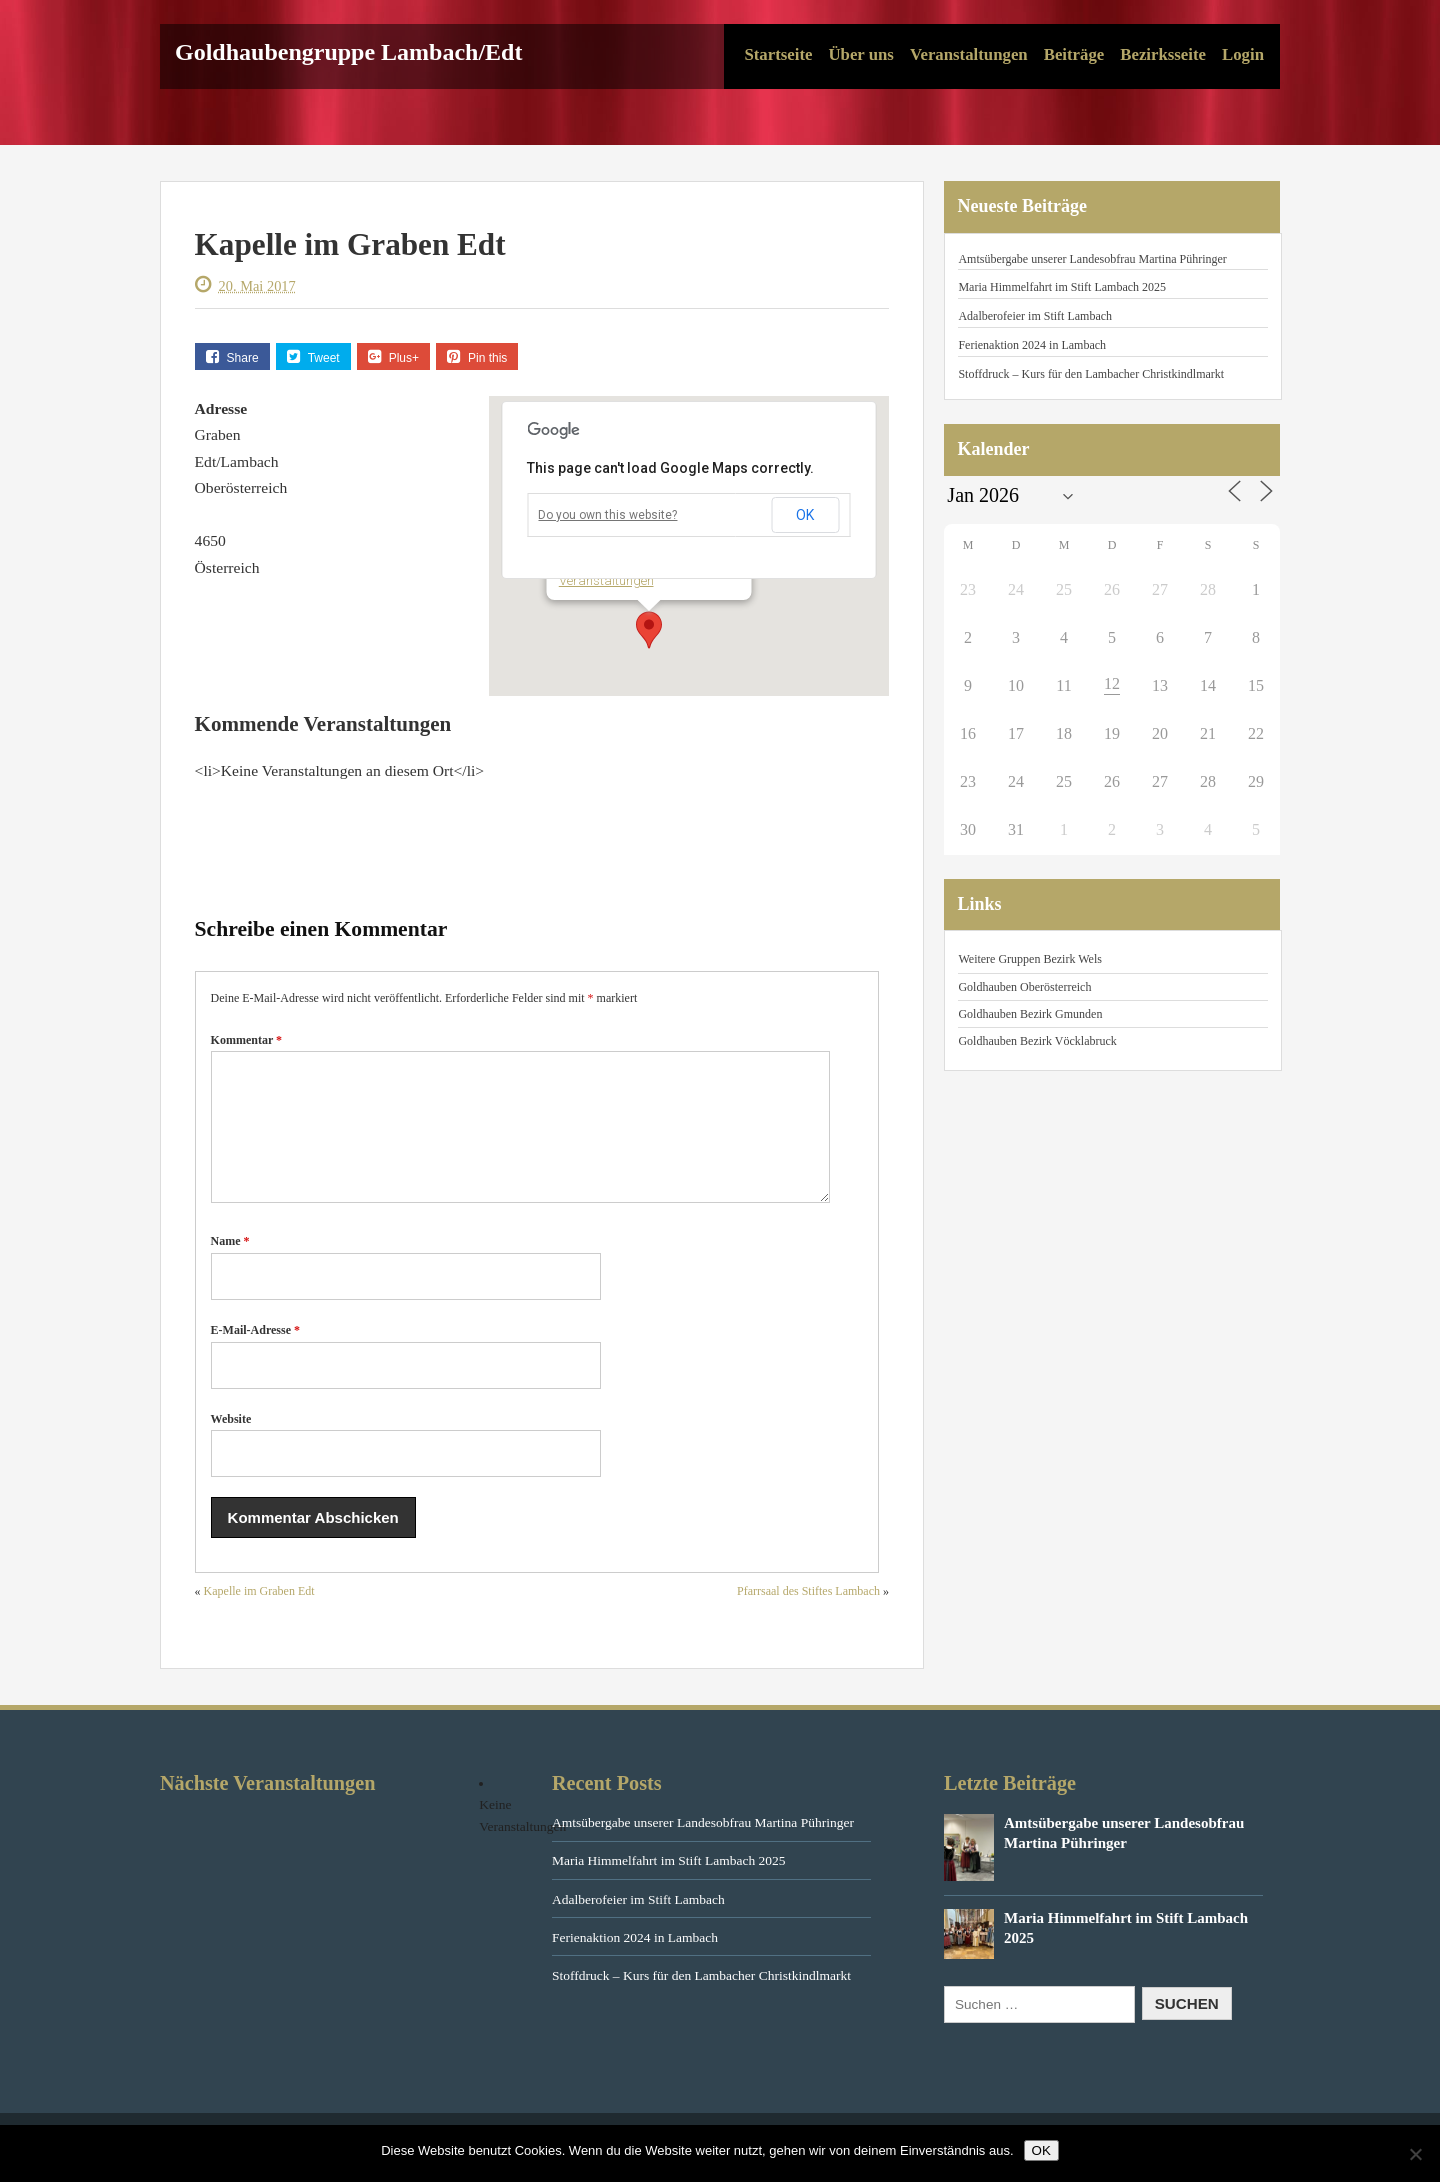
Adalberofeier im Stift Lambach (1035, 316)
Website (231, 1443)
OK (805, 515)
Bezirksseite (1163, 54)
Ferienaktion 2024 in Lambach (1032, 345)
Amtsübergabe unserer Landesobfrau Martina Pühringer (1092, 259)
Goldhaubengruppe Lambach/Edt (348, 52)
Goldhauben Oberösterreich (1024, 987)
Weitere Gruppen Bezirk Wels (1029, 959)
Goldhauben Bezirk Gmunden (1030, 1014)
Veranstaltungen (969, 54)
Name (230, 1265)
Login (1243, 54)
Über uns (860, 54)
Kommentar (246, 1040)
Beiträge (1074, 54)
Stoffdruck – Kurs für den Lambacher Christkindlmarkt (1091, 374)
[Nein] (1415, 2154)
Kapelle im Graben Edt (259, 1615)
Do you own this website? (607, 515)
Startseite (778, 54)
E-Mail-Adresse (255, 1354)
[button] (649, 630)
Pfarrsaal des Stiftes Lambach (808, 1615)
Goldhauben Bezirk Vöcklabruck (1037, 1041)
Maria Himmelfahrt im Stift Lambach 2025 (1062, 287)
